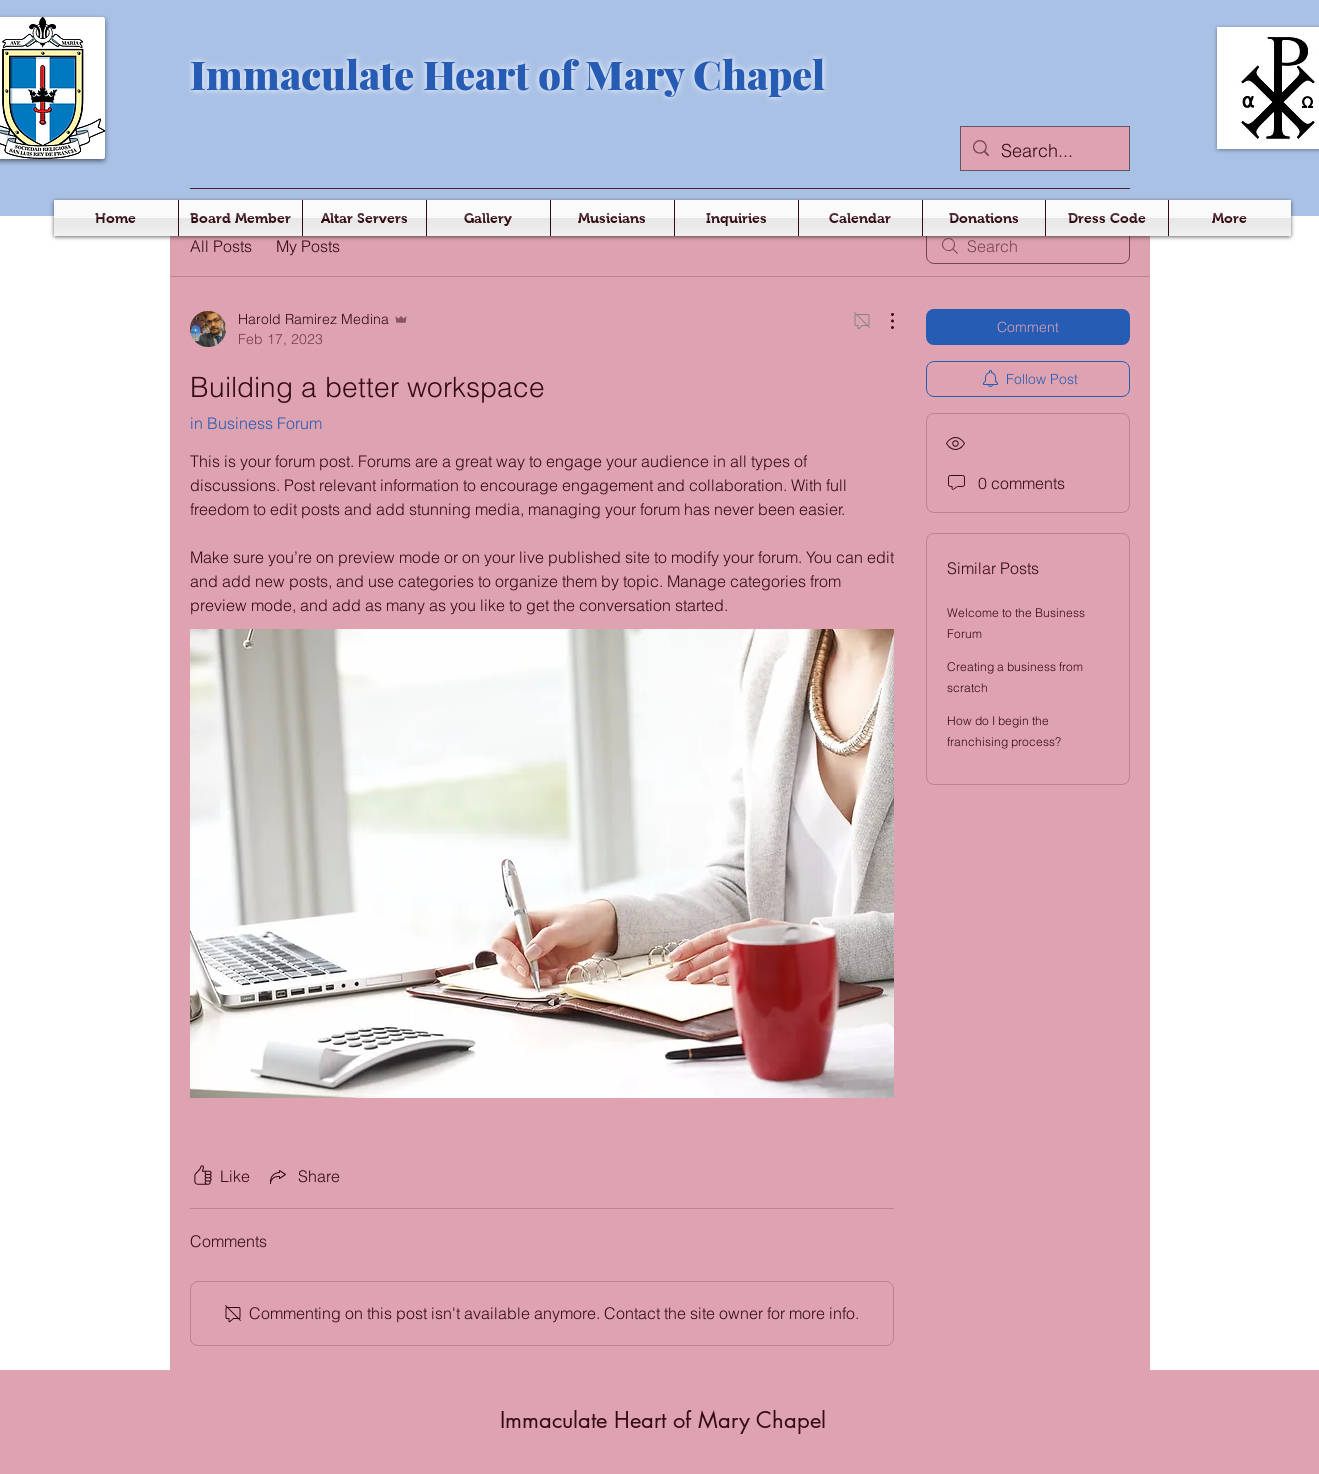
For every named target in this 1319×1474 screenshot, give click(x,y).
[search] (1028, 246)
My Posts (308, 246)
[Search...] (1044, 151)
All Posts (221, 246)
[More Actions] (882, 321)
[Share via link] (303, 1176)
